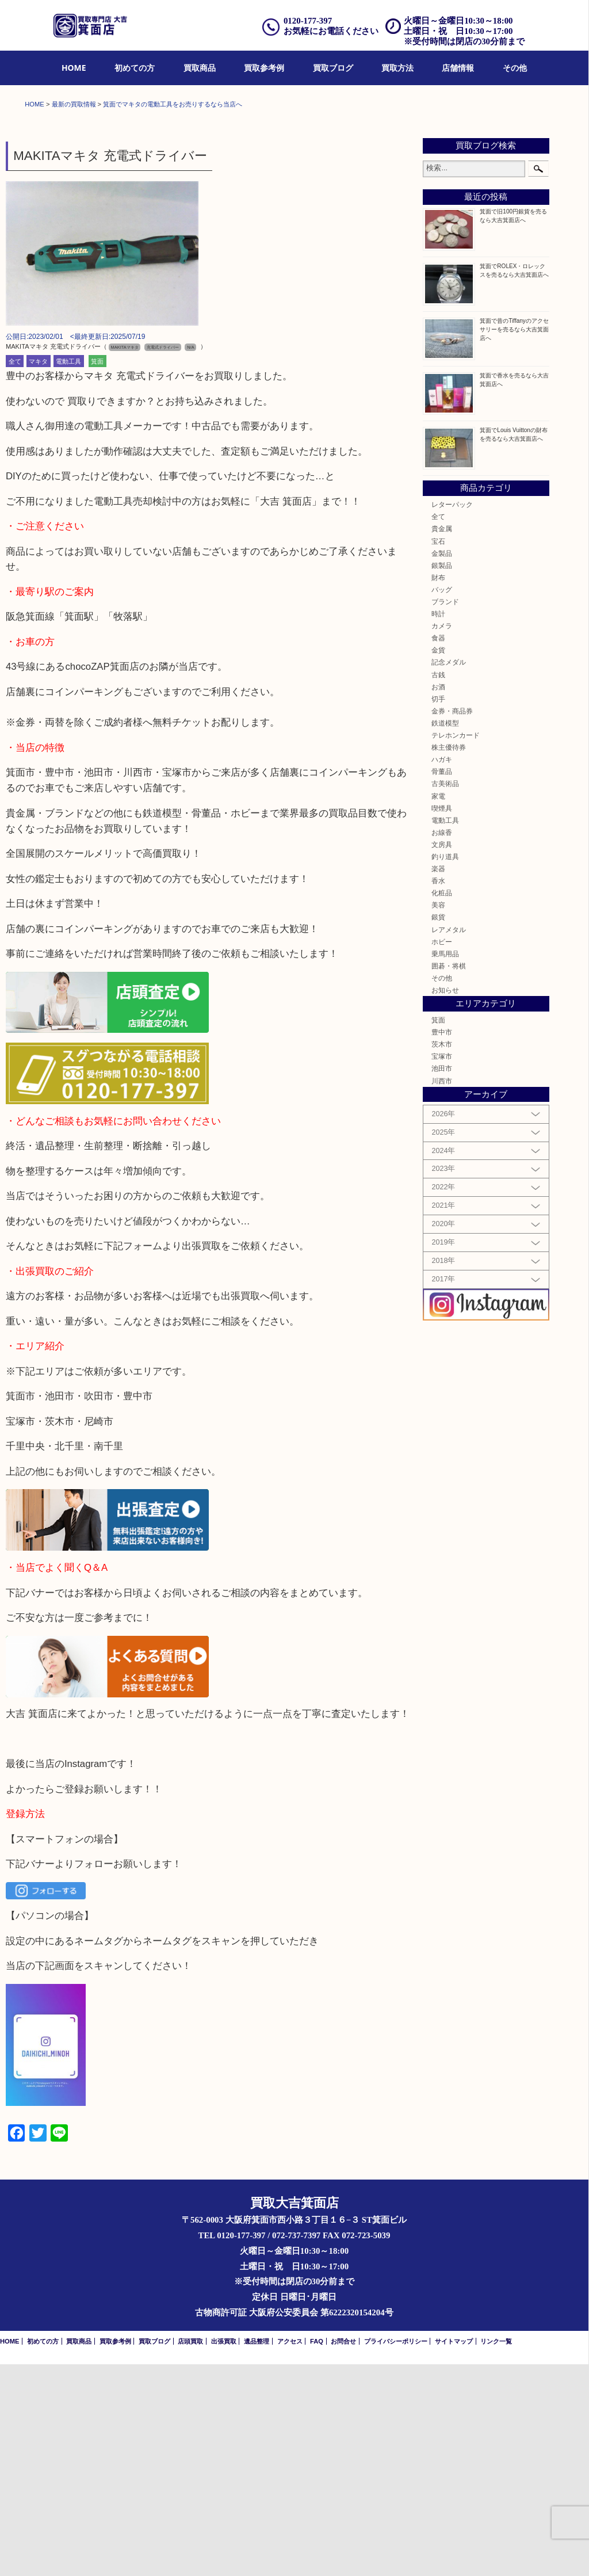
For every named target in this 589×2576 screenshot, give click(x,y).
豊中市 (441, 1243)
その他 (515, 67)
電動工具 (68, 573)
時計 (438, 825)
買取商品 (199, 67)
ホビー (441, 1153)
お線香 (441, 1044)
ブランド (445, 813)
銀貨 (438, 1129)
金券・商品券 (452, 922)
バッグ (441, 801)
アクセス (290, 2553)
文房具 (441, 1056)
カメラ (441, 837)
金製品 (441, 765)
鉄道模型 (445, 934)
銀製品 (441, 777)
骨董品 (441, 983)
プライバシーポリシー (395, 2553)
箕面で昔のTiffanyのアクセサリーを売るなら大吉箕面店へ (514, 541)
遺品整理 (256, 2553)
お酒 (438, 898)
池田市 (441, 1280)
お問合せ (343, 2553)
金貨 (438, 862)
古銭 (438, 886)
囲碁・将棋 (448, 1177)
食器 (438, 849)
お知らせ (445, 1201)
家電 (438, 1008)
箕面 (97, 573)
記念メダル (448, 874)
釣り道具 (445, 1068)
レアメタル (448, 1141)
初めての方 (134, 67)
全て (15, 573)
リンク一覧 (496, 2553)
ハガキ (441, 971)
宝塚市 (441, 1268)
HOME (74, 67)
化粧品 (441, 1104)
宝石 (438, 753)
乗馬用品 (445, 1165)
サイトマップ (454, 2553)
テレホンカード (455, 947)
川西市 (441, 1292)
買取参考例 (264, 67)
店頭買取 (190, 2553)
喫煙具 (441, 1020)
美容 (438, 1117)
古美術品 (445, 995)
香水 (438, 1092)
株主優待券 (448, 959)
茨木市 (441, 1256)
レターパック (452, 716)
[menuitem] (73, 68)
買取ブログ (333, 67)
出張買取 (223, 2553)
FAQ (316, 2553)
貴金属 (441, 741)
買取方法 (397, 67)
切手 (438, 910)
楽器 (438, 1080)
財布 (438, 789)
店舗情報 (458, 67)
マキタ (38, 573)
